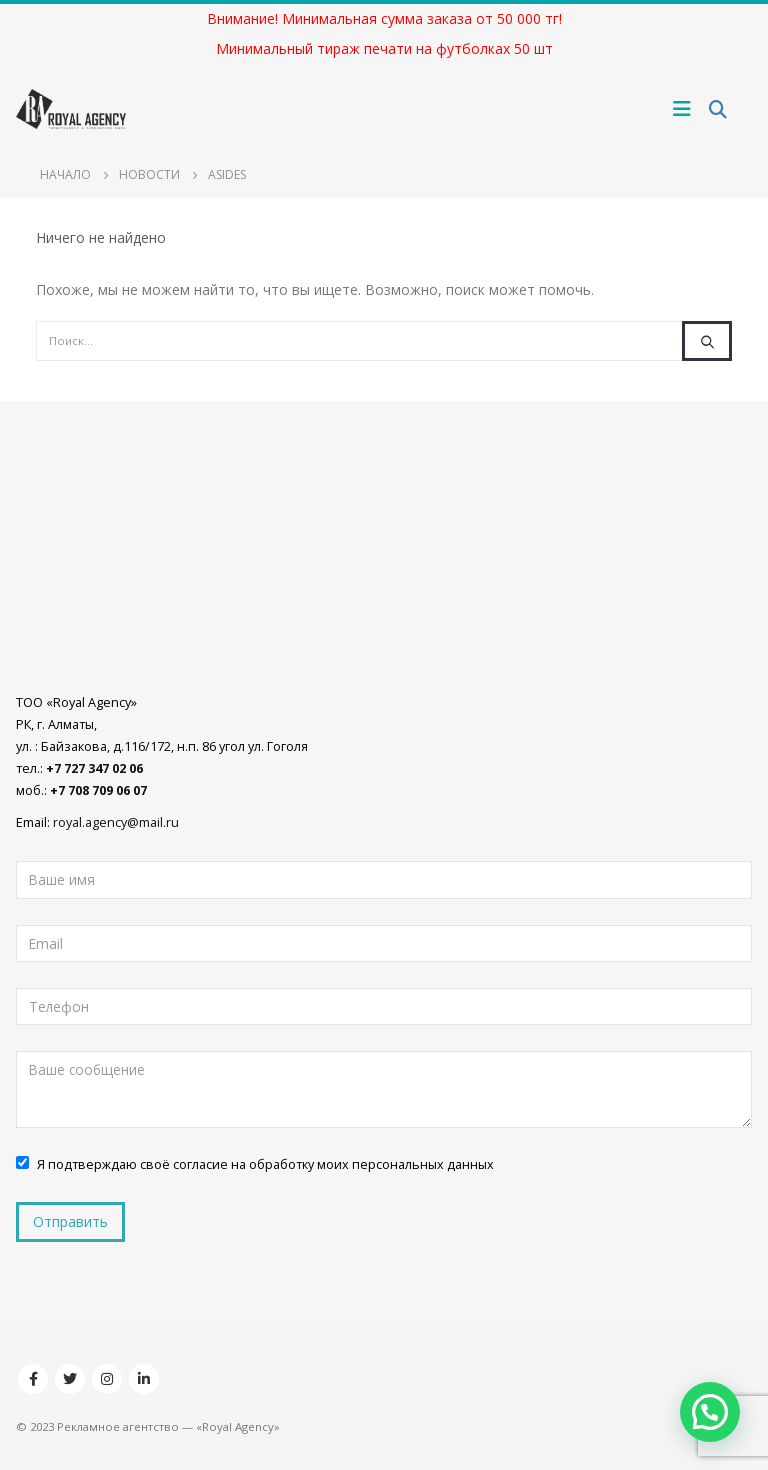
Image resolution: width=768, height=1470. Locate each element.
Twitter (70, 1379)
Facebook (33, 1379)
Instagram (107, 1379)
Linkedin (144, 1379)
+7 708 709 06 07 (98, 790)
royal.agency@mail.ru (116, 822)
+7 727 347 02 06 (94, 768)
